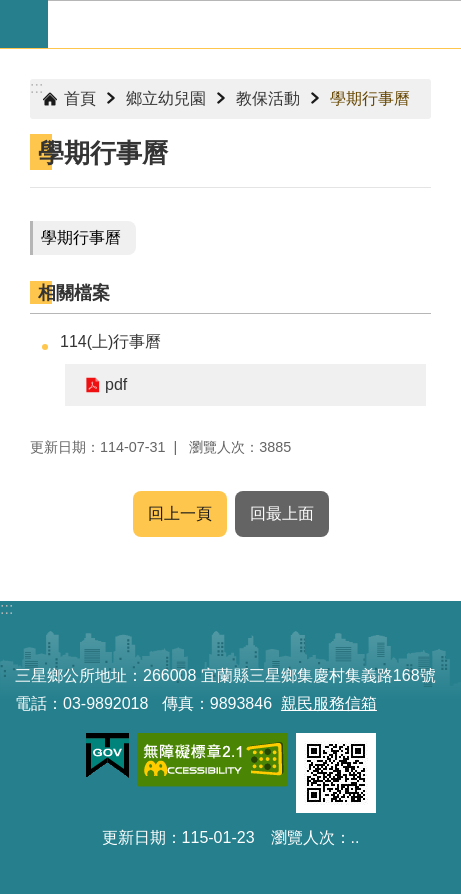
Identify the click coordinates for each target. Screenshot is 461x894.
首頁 (80, 98)
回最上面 (282, 513)
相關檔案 (74, 293)
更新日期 (134, 837)
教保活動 (268, 98)
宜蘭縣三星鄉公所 (254, 24)
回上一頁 (180, 513)
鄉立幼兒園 (166, 98)
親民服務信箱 (329, 703)
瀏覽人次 (303, 837)
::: (36, 87)
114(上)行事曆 (110, 341)
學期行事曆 (370, 98)
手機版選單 (24, 24)
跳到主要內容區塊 (10, 10)
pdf (116, 384)
